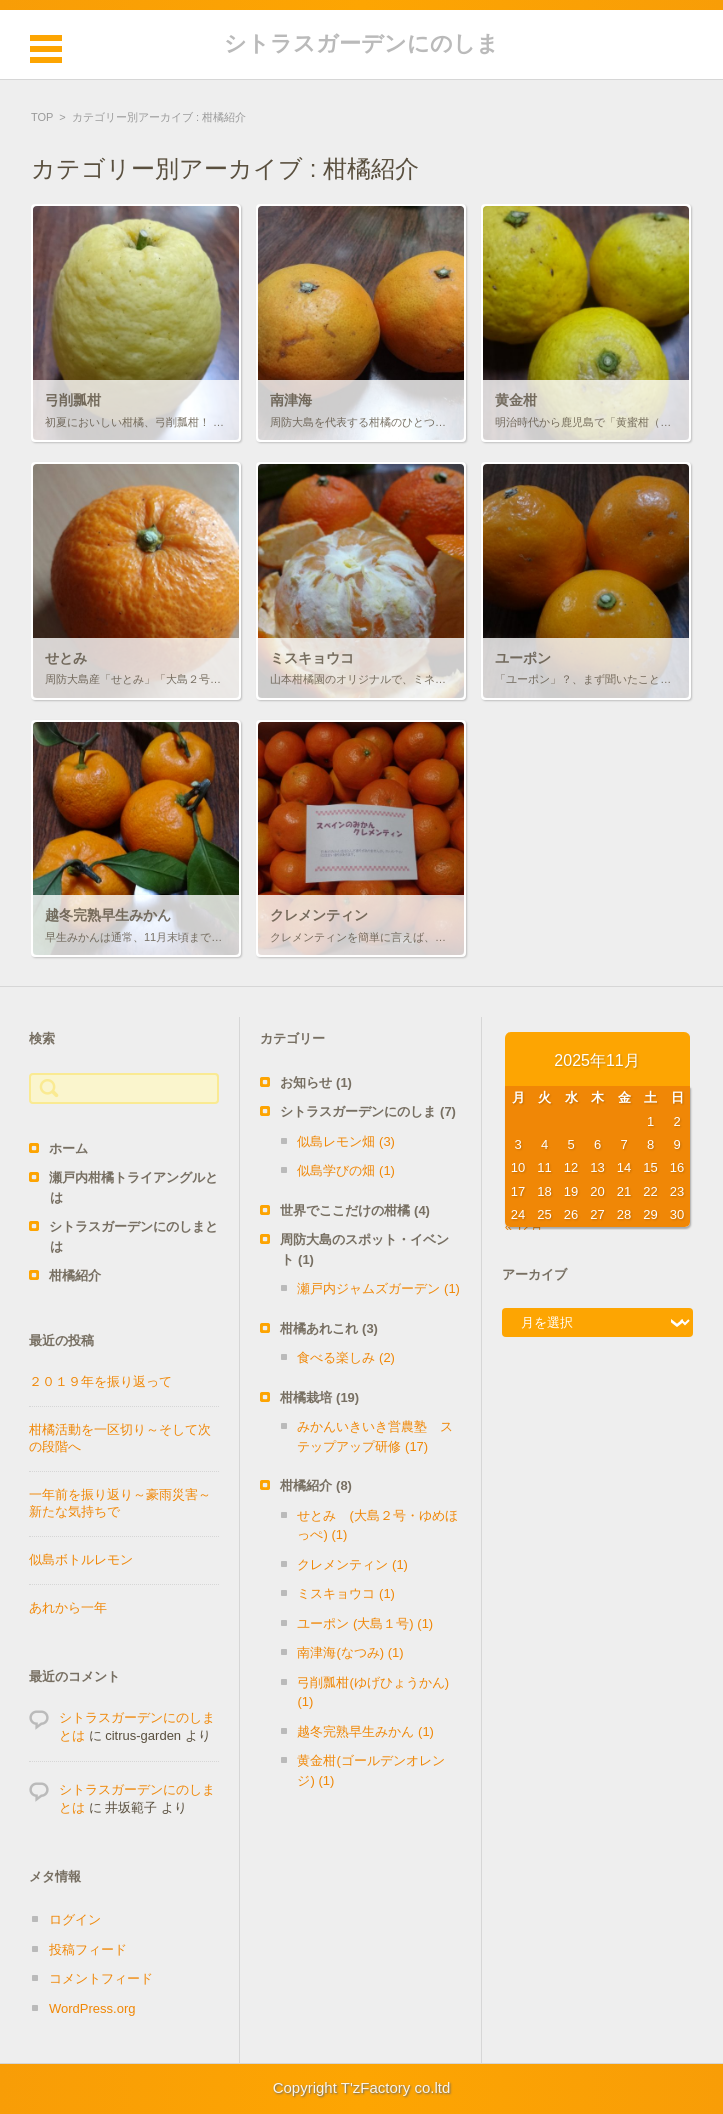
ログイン (75, 1919)
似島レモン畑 (346, 1141)
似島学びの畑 (346, 1170)
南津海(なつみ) (350, 1652)
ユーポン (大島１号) (365, 1623)
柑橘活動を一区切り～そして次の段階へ (120, 1438)
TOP (42, 117)
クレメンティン (352, 1564)
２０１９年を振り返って (100, 1381)
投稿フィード (88, 1949)
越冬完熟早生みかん (365, 1731)
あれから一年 (68, 1607)
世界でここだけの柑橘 (355, 1210)
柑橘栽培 (319, 1397)
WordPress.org (92, 2008)
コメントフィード (101, 1978)
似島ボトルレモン (81, 1559)
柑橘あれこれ (329, 1328)
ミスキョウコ (346, 1593)
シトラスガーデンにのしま (361, 43)
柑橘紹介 (75, 1275)
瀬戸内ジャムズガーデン (378, 1288)
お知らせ (316, 1082)
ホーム (68, 1148)
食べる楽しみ (346, 1357)
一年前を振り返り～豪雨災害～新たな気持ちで (120, 1503)
